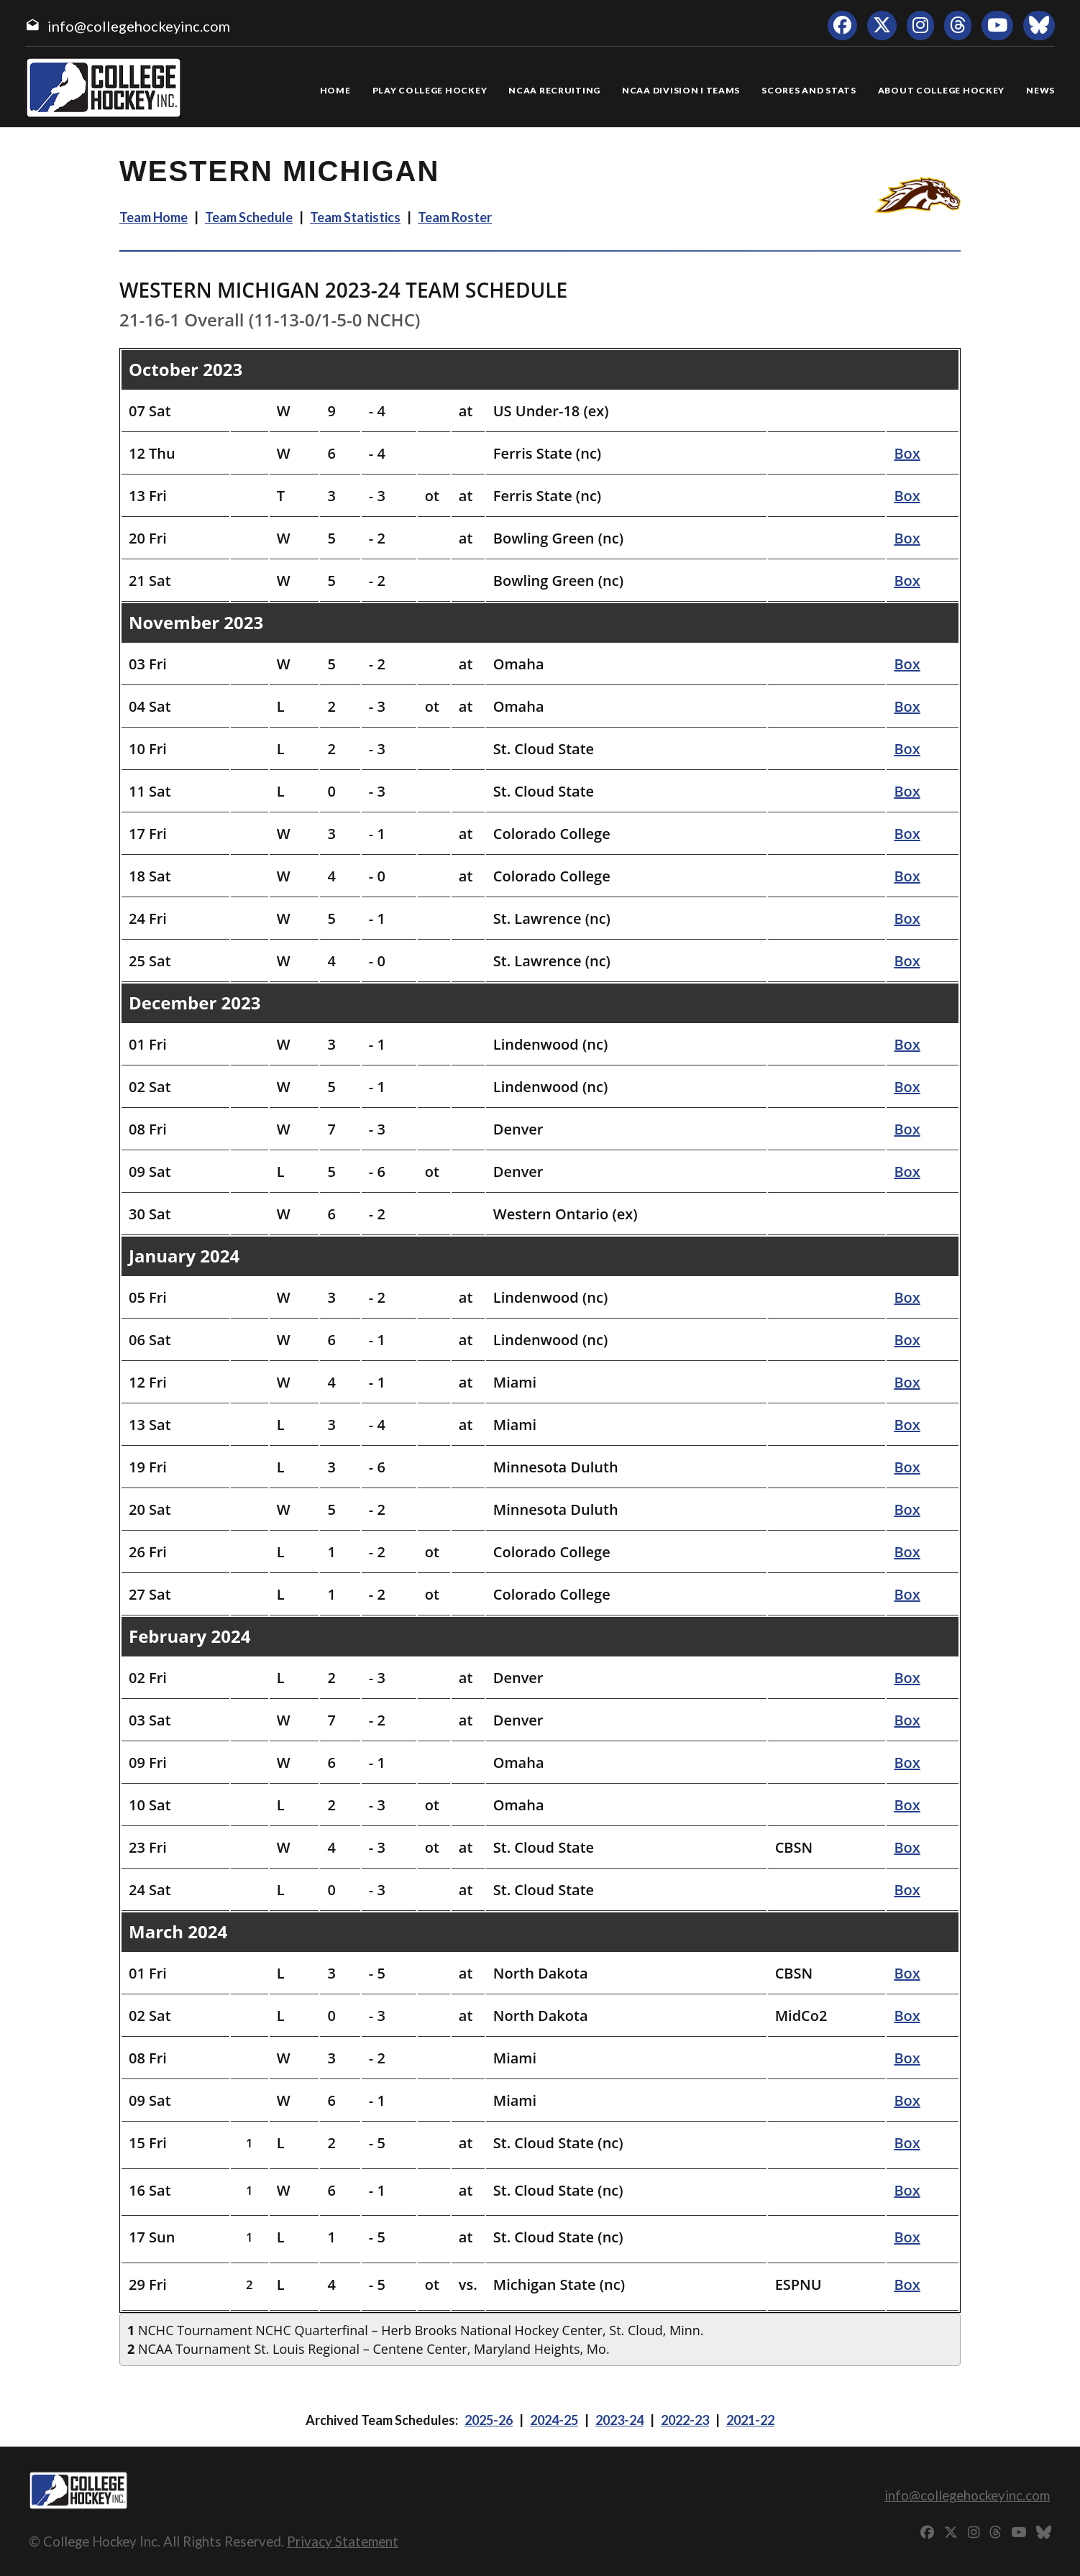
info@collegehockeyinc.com (138, 26)
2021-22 (750, 2420)
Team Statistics (355, 217)
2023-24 (619, 2420)
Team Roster (455, 217)
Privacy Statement (342, 2541)
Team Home (153, 217)
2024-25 (554, 2420)
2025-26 (489, 2420)
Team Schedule (249, 217)
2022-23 (685, 2420)
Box (907, 453)
